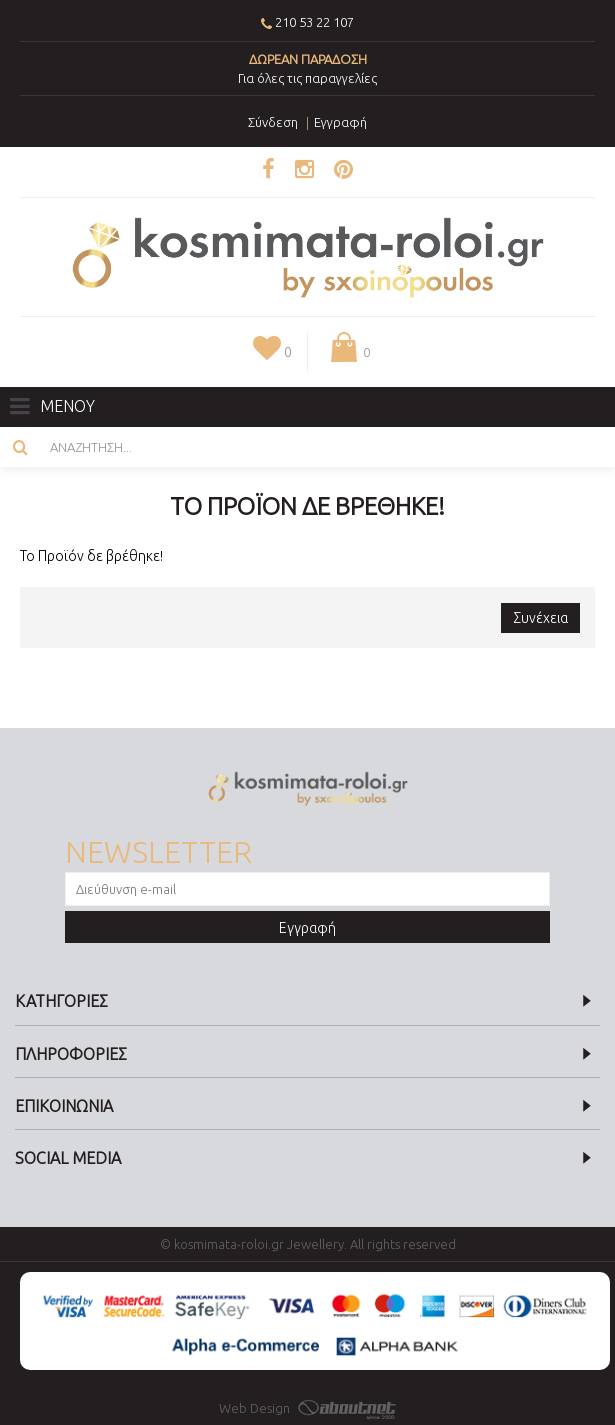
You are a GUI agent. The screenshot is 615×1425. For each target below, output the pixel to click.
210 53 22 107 (314, 22)
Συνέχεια (540, 618)
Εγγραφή (307, 928)
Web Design (307, 1408)
